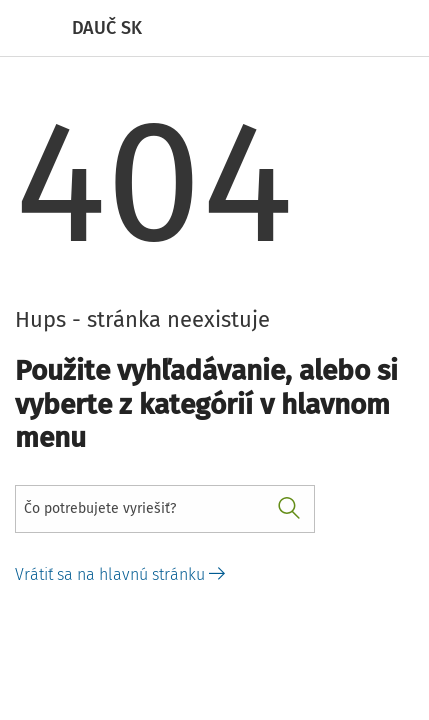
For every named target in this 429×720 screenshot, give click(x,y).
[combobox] (165, 509)
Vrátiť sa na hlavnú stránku (120, 574)
